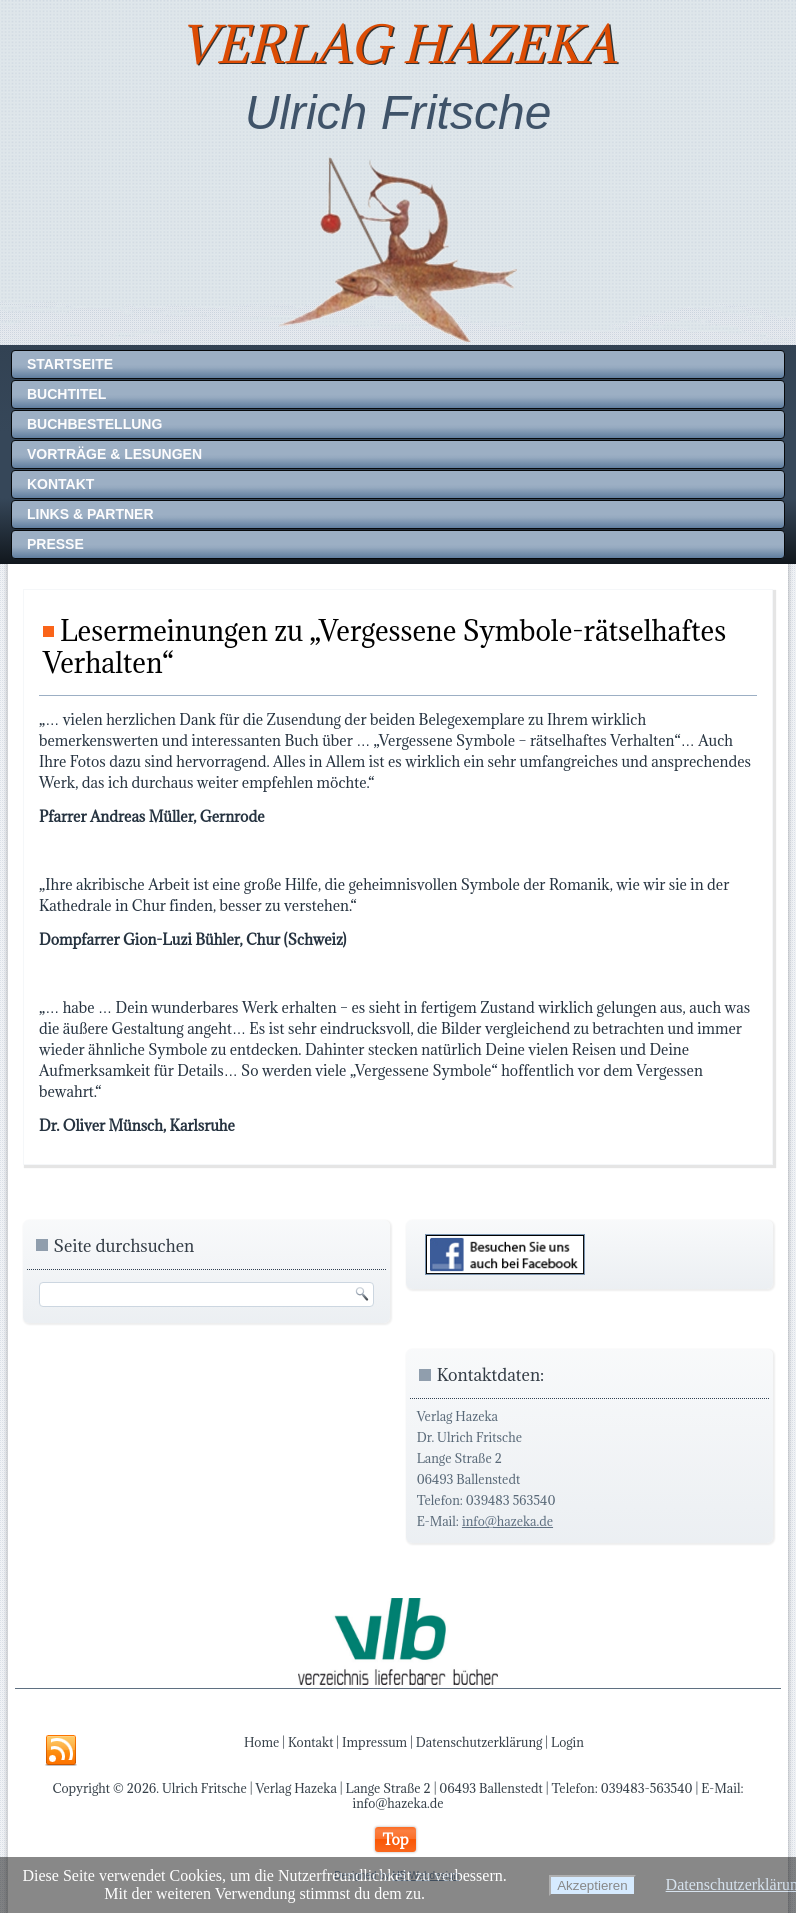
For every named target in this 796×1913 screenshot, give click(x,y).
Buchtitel (66, 394)
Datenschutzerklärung (479, 1742)
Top (395, 1839)
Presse (55, 544)
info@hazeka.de (507, 1521)
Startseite (70, 364)
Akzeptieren (592, 1885)
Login (567, 1742)
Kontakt (60, 484)
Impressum (374, 1742)
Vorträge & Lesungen (114, 454)
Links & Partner (90, 514)
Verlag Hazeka (398, 44)
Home (261, 1742)
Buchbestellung (94, 424)
